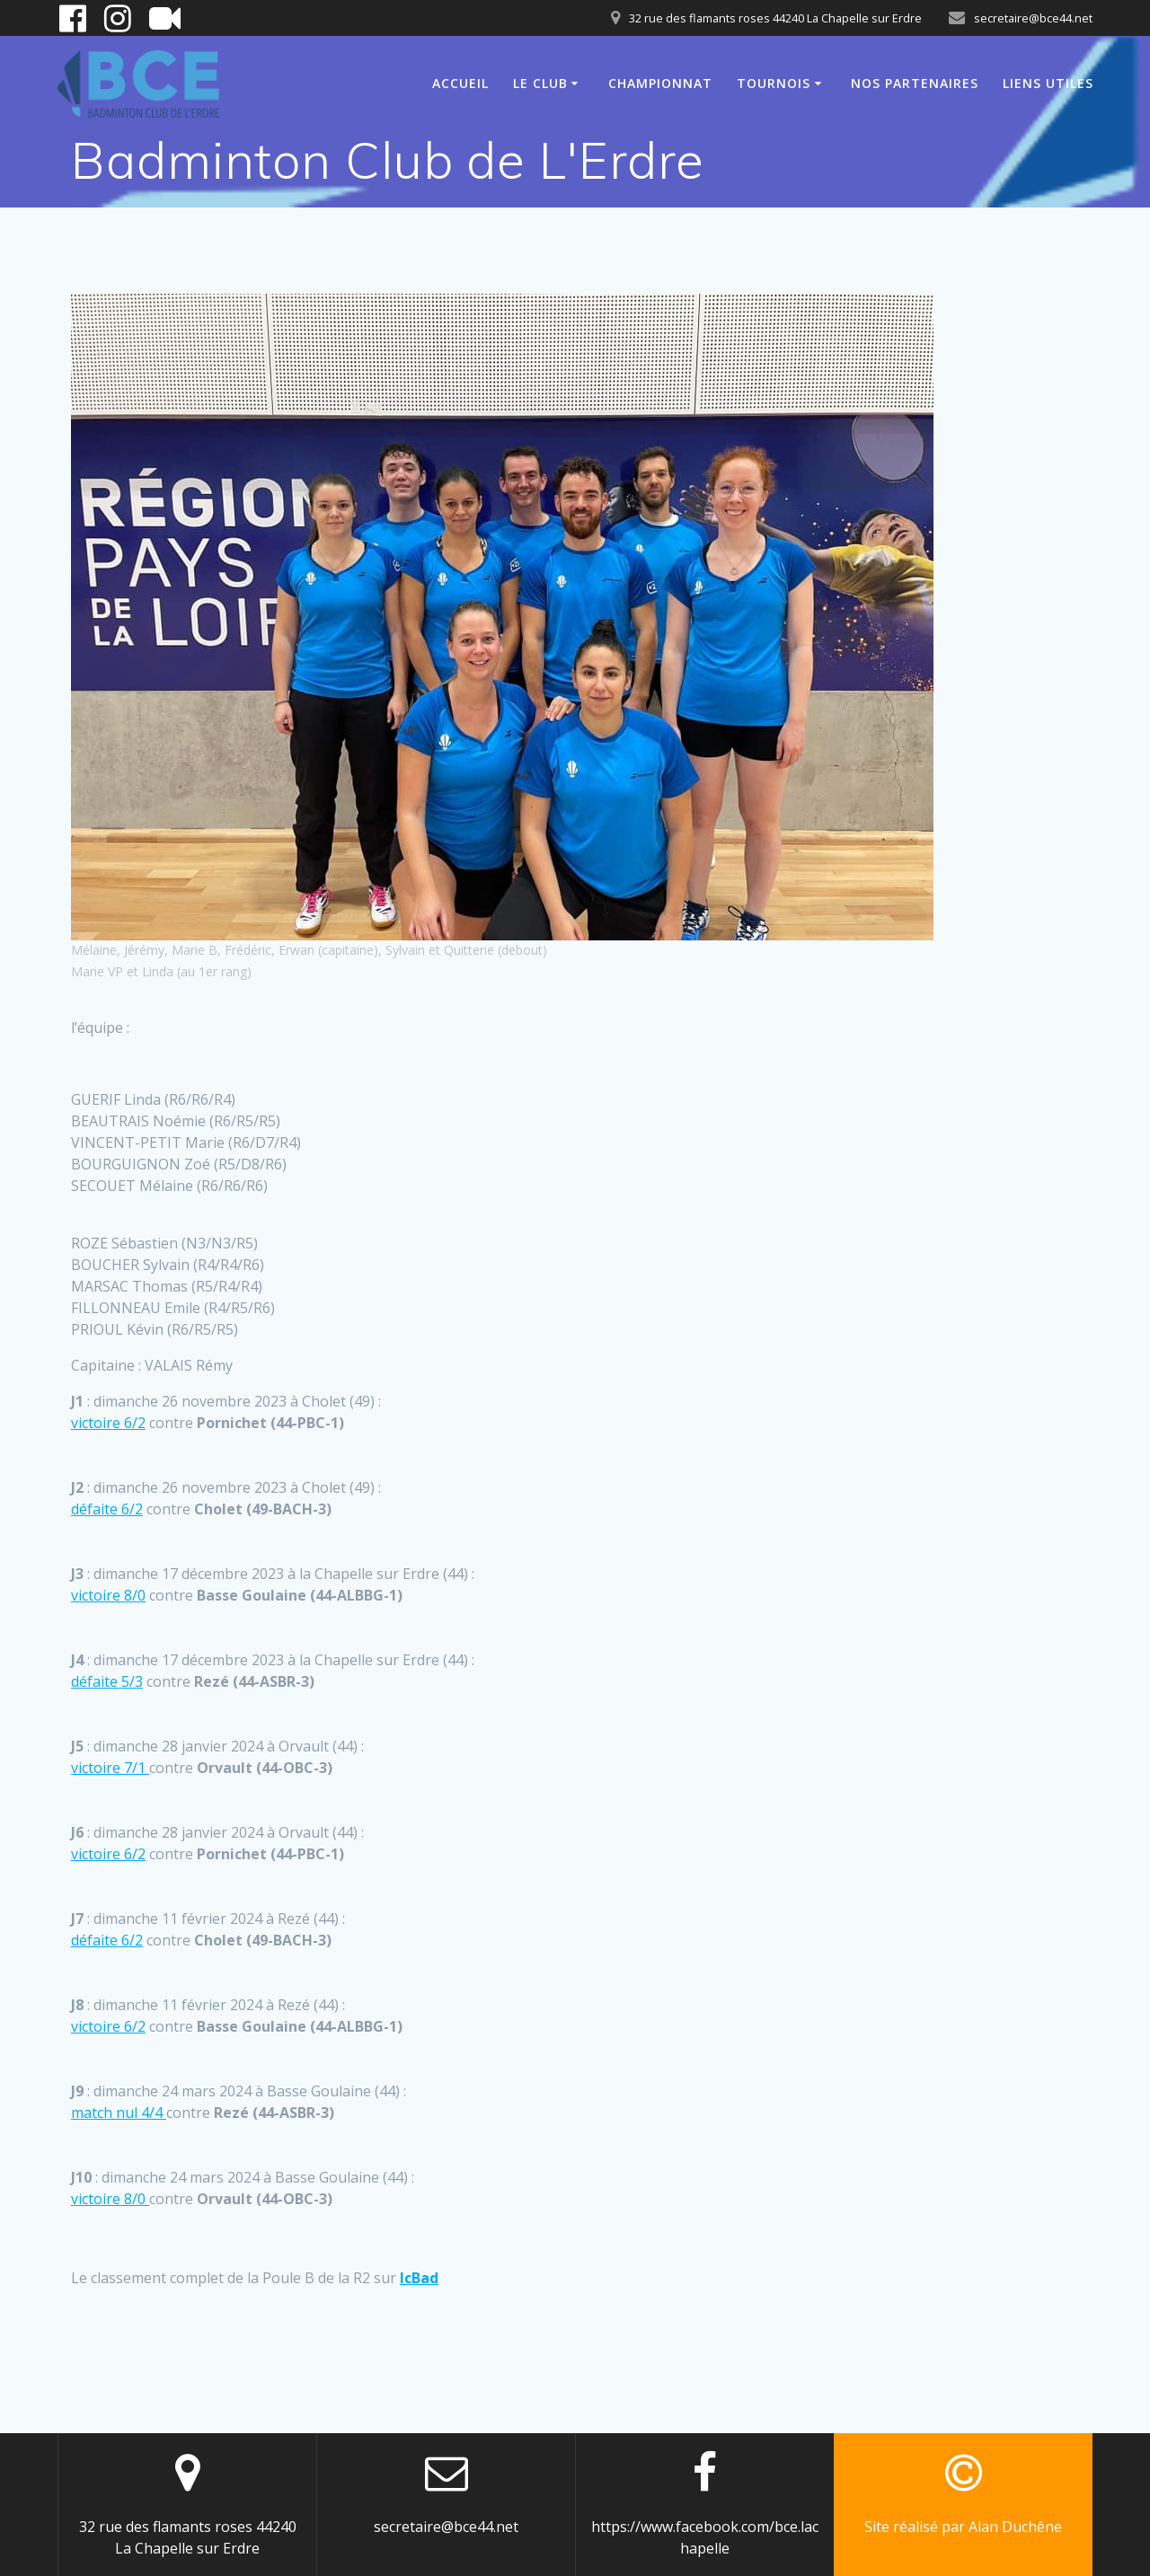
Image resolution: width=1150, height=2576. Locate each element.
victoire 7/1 (110, 1768)
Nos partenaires (914, 83)
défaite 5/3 (107, 1681)
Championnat (660, 83)
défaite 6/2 (107, 1509)
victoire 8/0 (108, 1595)
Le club (540, 83)
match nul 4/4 (118, 2112)
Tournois (773, 83)
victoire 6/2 (108, 1423)
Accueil (460, 83)
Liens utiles (1048, 83)
